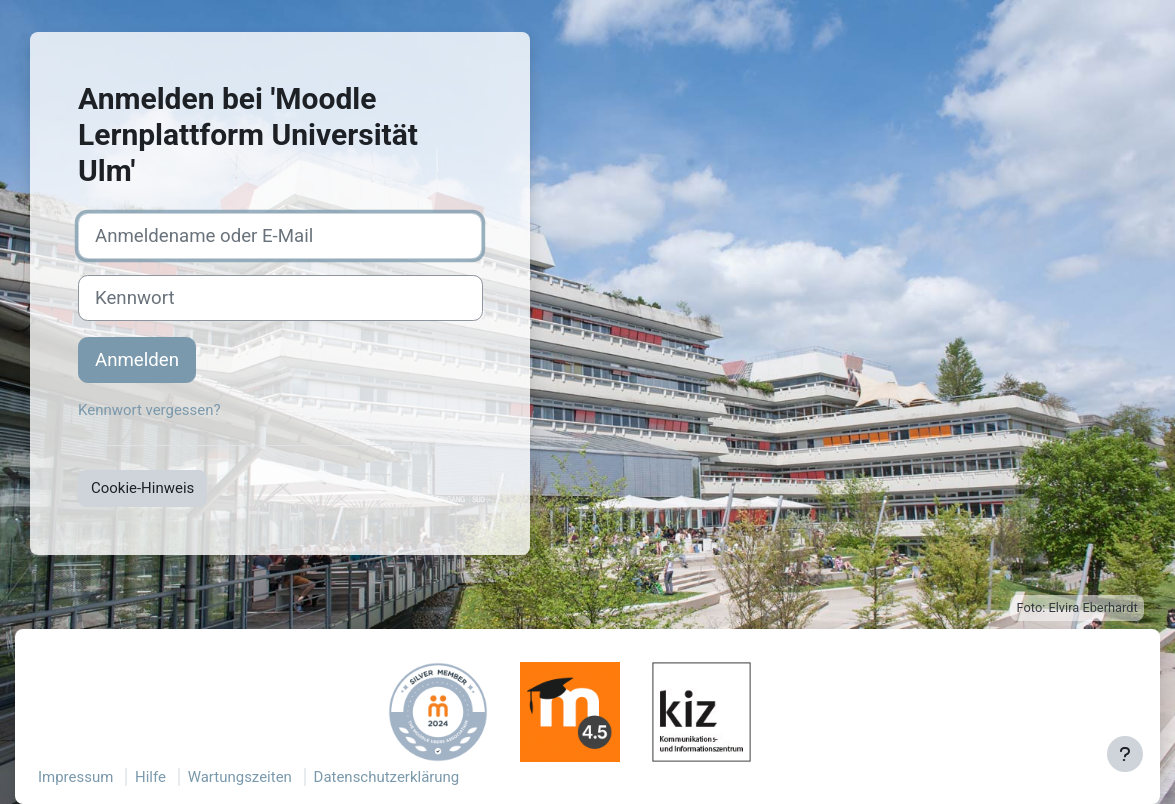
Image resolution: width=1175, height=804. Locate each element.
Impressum (75, 777)
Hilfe (150, 777)
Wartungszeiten (240, 777)
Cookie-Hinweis (142, 488)
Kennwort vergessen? (149, 410)
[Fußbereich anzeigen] (1125, 754)
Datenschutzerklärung (387, 777)
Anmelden (137, 360)
